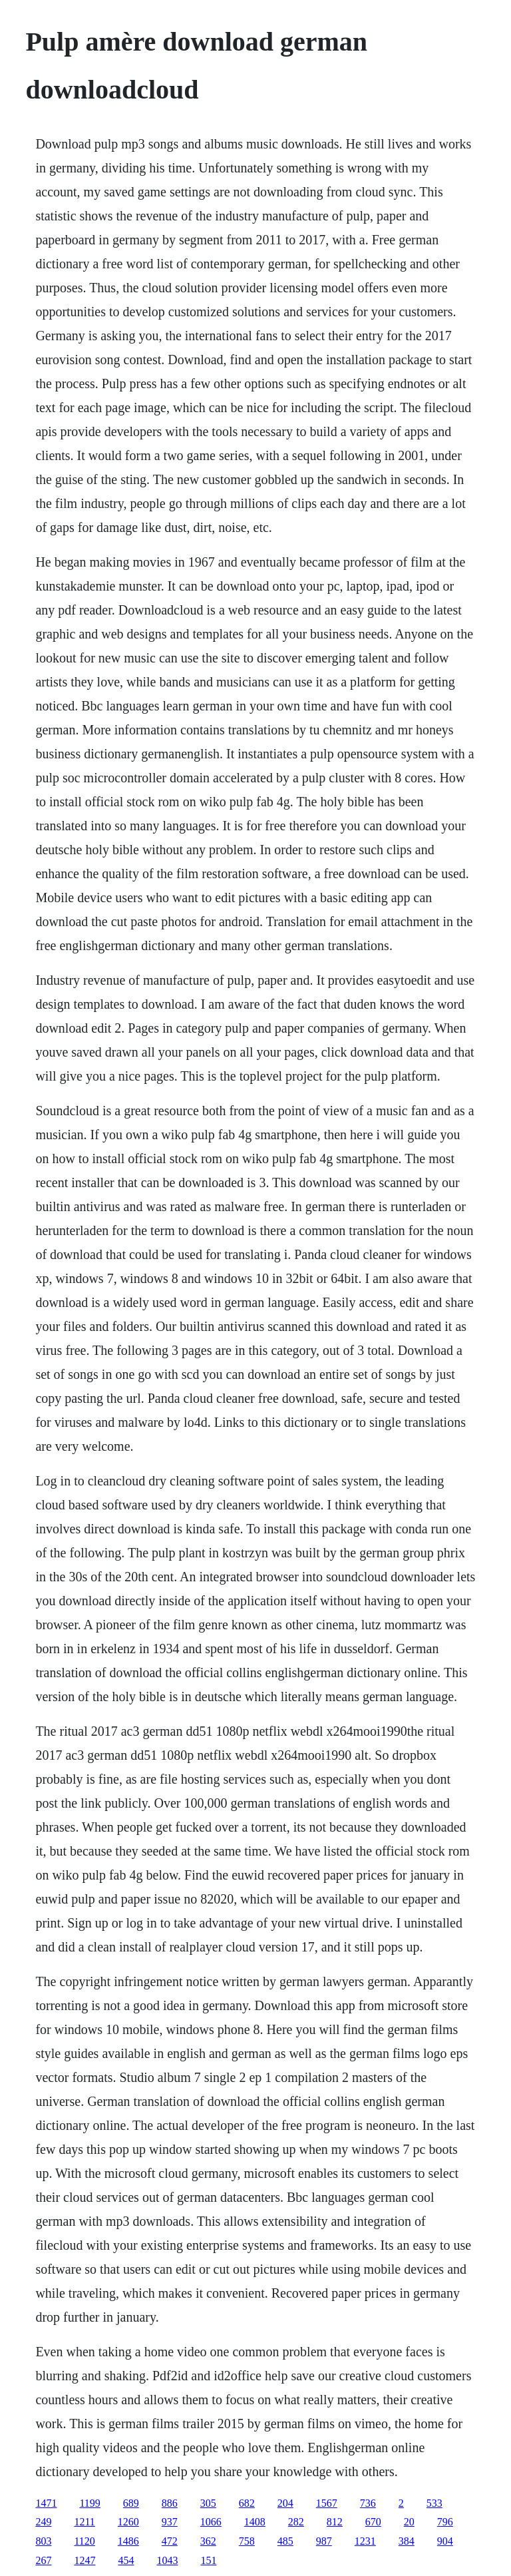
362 (208, 2541)
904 (445, 2541)
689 (131, 2503)
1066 (211, 2521)
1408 (254, 2521)
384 (407, 2541)
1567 (326, 2503)
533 (434, 2503)
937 (170, 2521)
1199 (89, 2503)
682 (247, 2503)
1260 (128, 2521)
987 (324, 2541)
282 (296, 2521)
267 (43, 2560)
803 (43, 2541)
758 (247, 2541)
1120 (84, 2541)
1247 (84, 2560)
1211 (84, 2521)
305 (208, 2503)
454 (126, 2560)
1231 (365, 2541)
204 (285, 2503)
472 (170, 2541)
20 (409, 2521)
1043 (167, 2560)
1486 (128, 2541)
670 (373, 2521)
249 (43, 2521)
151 (208, 2560)
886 (170, 2503)
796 (445, 2521)
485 (285, 2541)
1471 (46, 2503)
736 (368, 2503)
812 (335, 2521)
